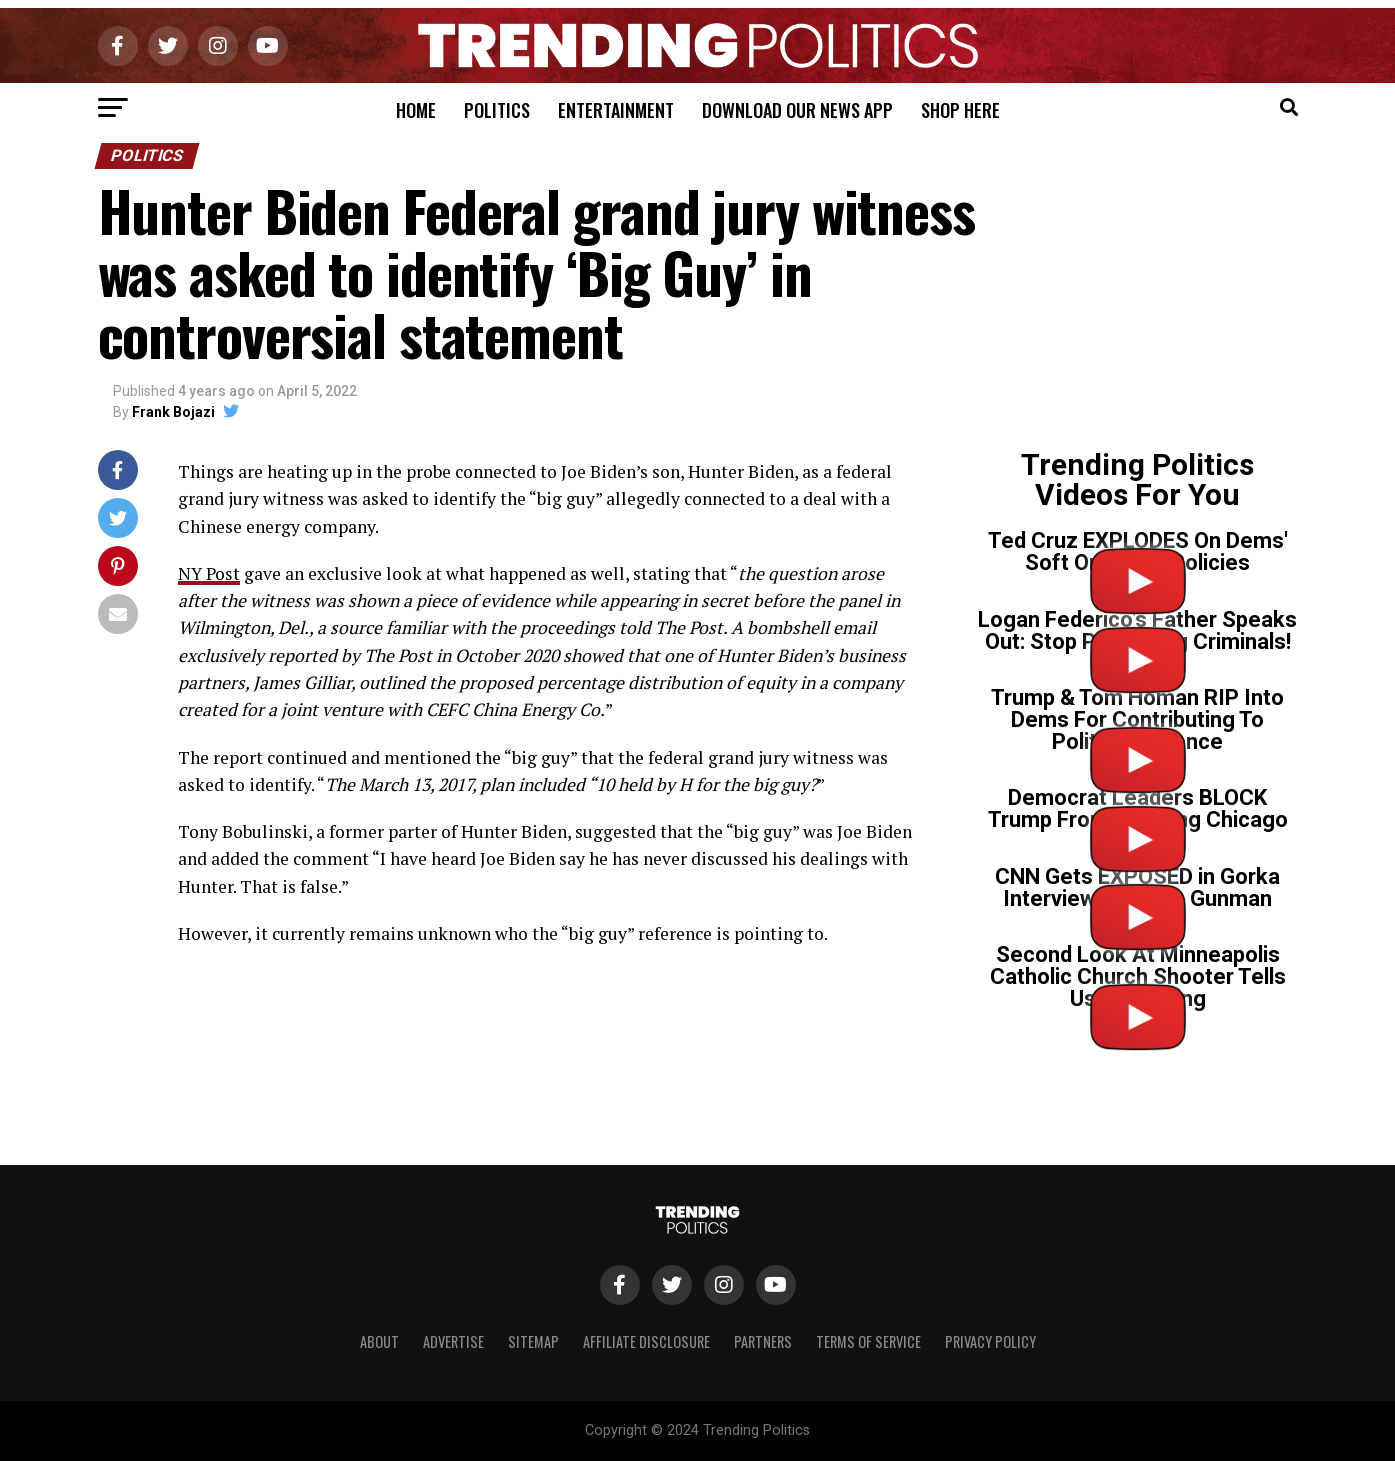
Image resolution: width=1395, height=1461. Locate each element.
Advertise (453, 1341)
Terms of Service (868, 1341)
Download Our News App (797, 110)
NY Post (209, 573)
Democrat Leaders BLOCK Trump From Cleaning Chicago (1138, 808)
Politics (497, 110)
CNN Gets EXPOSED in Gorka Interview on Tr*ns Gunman (1137, 887)
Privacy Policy (990, 1341)
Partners (763, 1341)
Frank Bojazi (173, 412)
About (379, 1341)
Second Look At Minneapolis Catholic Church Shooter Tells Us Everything (1138, 976)
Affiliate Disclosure (646, 1341)
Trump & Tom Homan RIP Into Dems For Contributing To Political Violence (1137, 719)
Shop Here (960, 110)
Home (416, 110)
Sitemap (533, 1341)
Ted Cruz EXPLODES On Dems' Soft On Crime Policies (1138, 551)
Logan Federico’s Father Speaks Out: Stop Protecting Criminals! (1137, 630)
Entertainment (616, 110)
